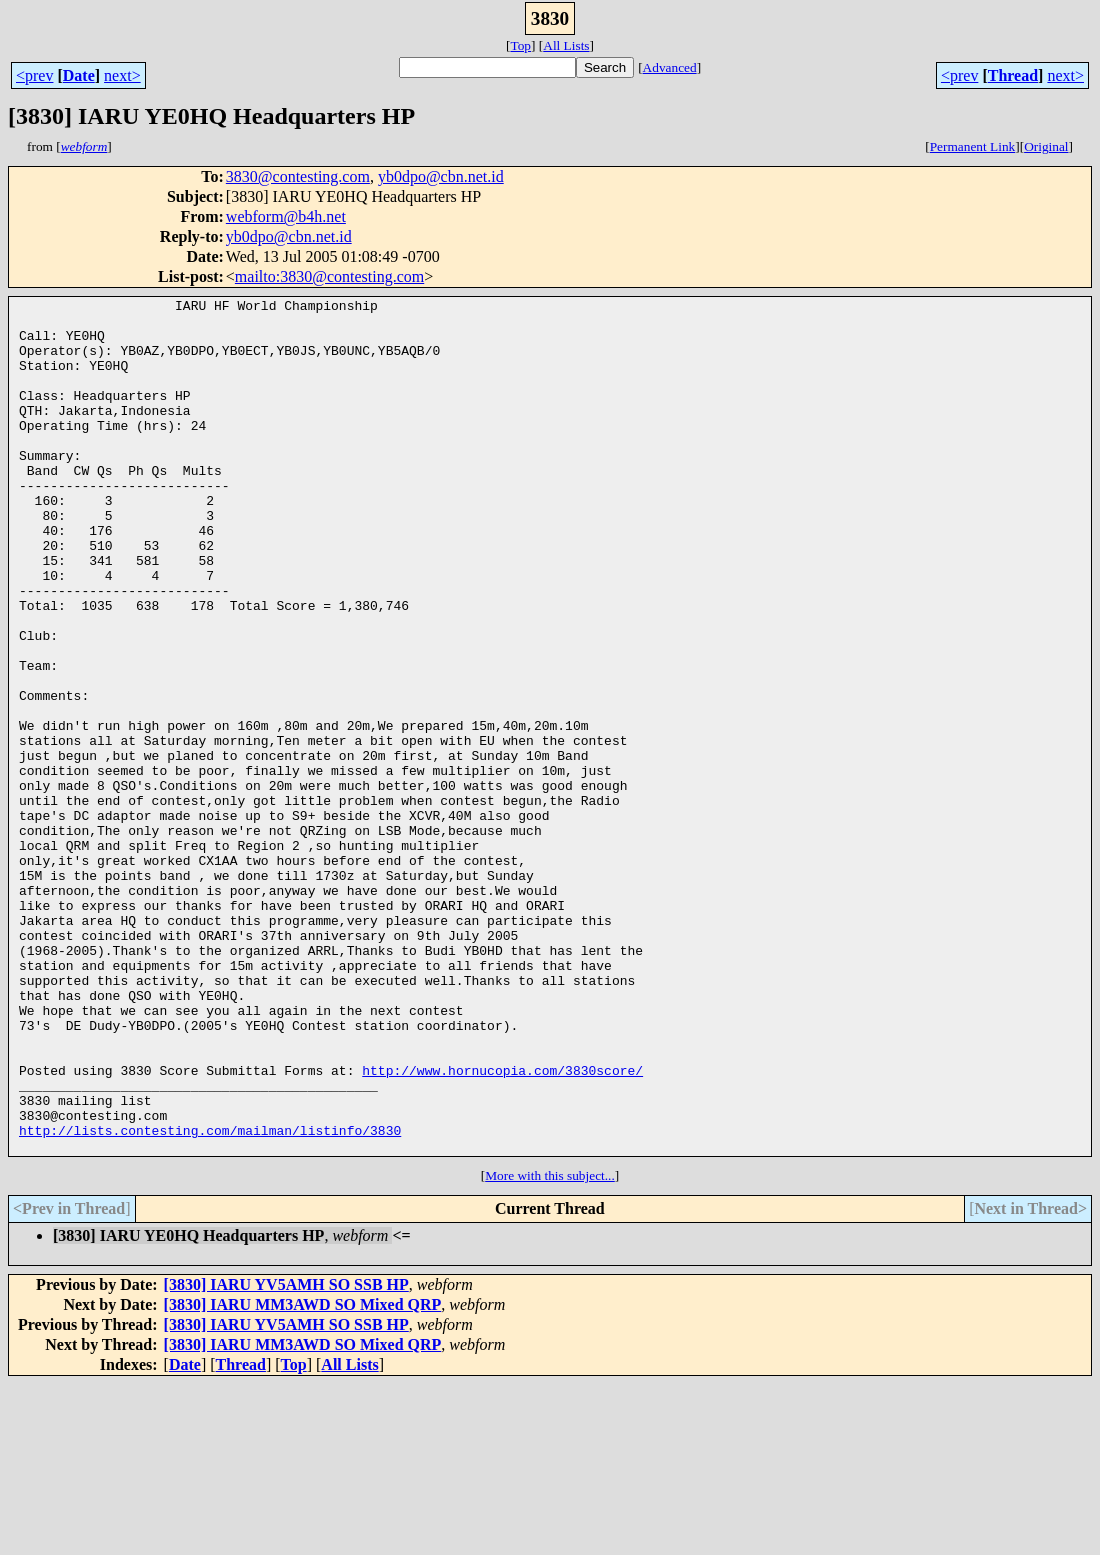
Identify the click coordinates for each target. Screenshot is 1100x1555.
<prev (34, 75)
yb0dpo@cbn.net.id (441, 176)
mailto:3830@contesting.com (329, 276)
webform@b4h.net (286, 216)
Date (79, 75)
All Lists (566, 45)
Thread (1013, 75)
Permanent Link (973, 146)
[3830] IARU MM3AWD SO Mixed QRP (303, 1475)
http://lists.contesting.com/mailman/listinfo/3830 (210, 1298)
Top (520, 45)
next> (122, 75)
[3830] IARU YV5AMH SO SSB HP (286, 1455)
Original (1046, 146)
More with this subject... (550, 1346)
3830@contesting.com (298, 176)
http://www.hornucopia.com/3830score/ (502, 1226)
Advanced (670, 67)
